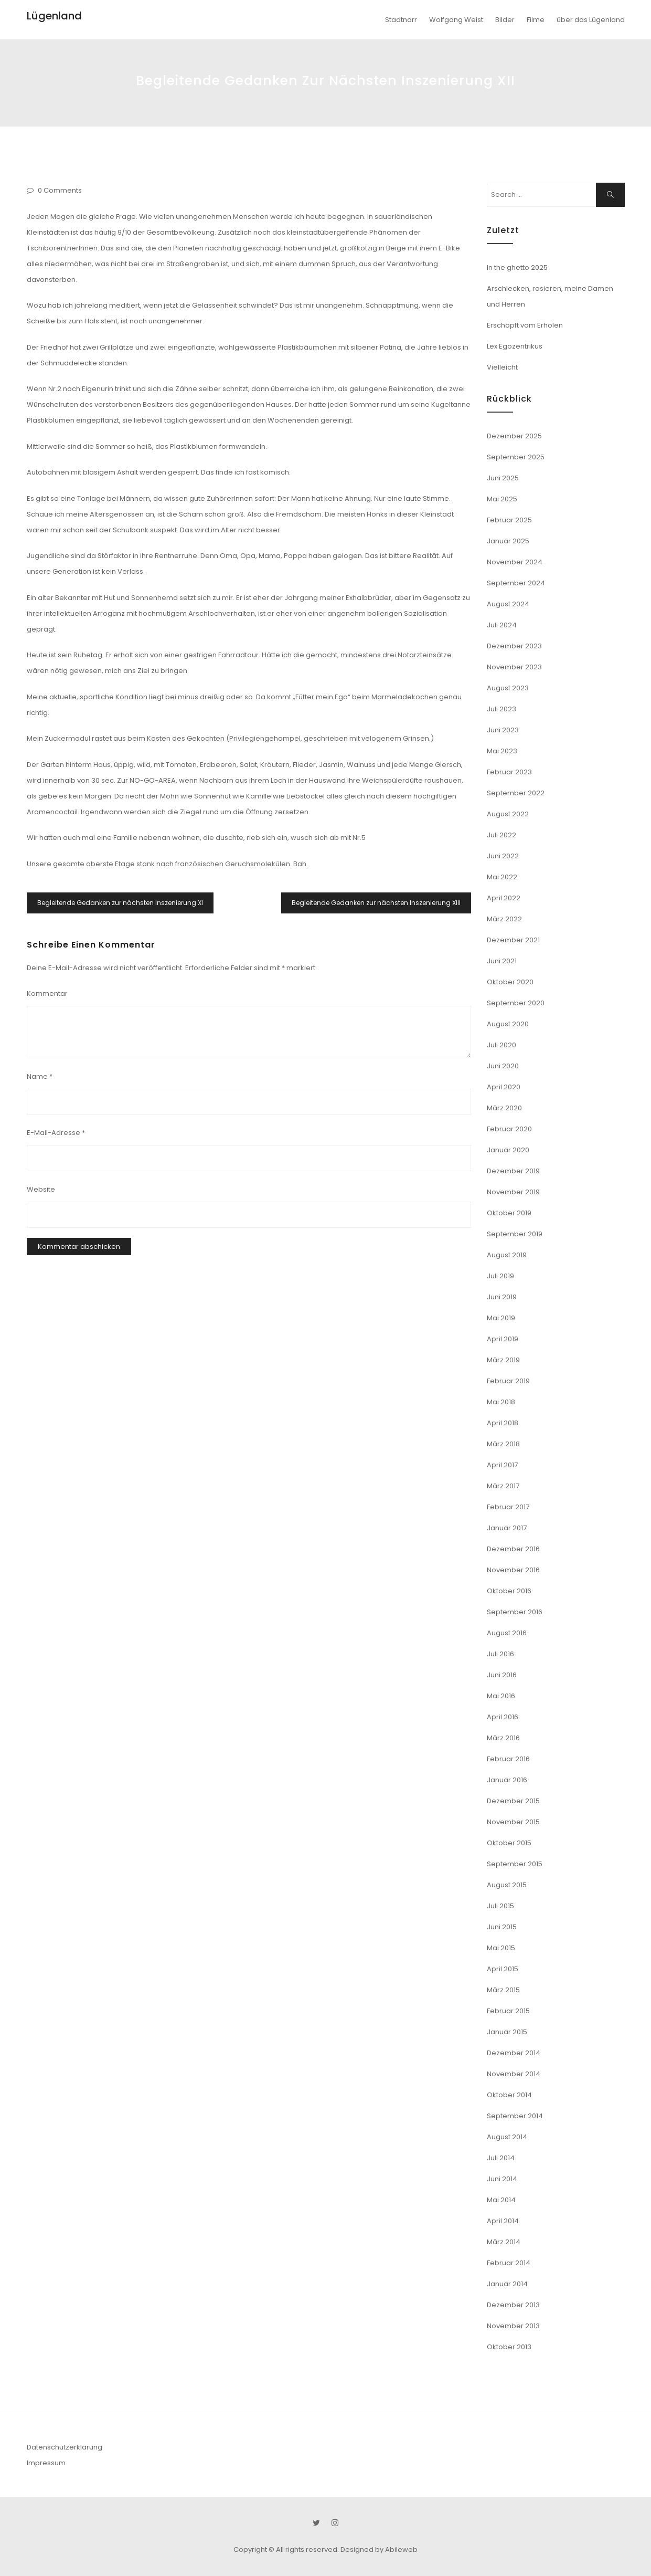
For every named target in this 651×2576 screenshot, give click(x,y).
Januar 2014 (507, 2284)
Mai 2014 (501, 2200)
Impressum (46, 2463)
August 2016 (507, 1633)
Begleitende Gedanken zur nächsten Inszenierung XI (120, 902)
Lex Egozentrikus (514, 346)
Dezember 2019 (513, 1171)
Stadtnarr (401, 20)
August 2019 (507, 1255)
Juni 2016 (502, 1675)
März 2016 (503, 1738)
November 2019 (513, 1192)
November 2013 (513, 2326)
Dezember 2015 (513, 1801)
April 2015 (502, 1969)
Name (39, 1076)
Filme (536, 20)
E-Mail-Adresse (56, 1133)
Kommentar (47, 993)
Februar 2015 (508, 2011)
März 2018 (503, 1444)
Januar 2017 (507, 1528)
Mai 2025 (502, 499)
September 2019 (514, 1234)
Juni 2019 (502, 1297)
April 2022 (503, 898)
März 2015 (503, 1990)
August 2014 (507, 2137)
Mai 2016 (501, 1696)
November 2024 (514, 562)
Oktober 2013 (509, 2347)
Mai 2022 (502, 877)
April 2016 (502, 1717)
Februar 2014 (508, 2263)
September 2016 (514, 1612)
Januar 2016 (507, 1780)
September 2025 (516, 457)
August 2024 (508, 604)
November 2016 (513, 1570)
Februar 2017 (508, 1507)
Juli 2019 (500, 1276)
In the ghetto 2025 (517, 267)
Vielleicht (502, 367)
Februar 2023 (509, 772)
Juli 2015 (500, 1906)
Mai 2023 (502, 751)
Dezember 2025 (514, 436)
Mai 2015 (501, 1948)
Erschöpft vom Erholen (525, 325)
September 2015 (514, 1864)
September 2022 (516, 793)
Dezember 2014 (513, 2053)
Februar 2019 (508, 1381)
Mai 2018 (501, 1402)
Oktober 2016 (509, 1591)
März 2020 (504, 1108)
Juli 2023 (501, 709)
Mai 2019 (501, 1318)
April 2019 (502, 1339)
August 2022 (508, 814)
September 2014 (515, 2116)
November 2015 (513, 1822)
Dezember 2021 (513, 940)
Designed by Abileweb (379, 2549)
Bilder (505, 20)
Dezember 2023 (514, 646)
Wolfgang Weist (456, 20)
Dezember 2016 (513, 1549)
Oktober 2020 (510, 982)
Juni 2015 (502, 1927)
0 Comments (60, 190)
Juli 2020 (501, 1045)
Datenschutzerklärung (64, 2447)
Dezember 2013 (513, 2305)
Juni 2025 (503, 478)
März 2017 (503, 1486)
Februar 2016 (508, 1759)
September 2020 (516, 1003)
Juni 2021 (502, 961)
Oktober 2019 (509, 1213)
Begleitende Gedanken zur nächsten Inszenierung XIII (376, 902)
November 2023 (514, 667)
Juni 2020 (503, 1066)
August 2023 (508, 688)
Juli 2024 (502, 625)
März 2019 (503, 1360)
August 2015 (507, 1885)
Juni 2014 (502, 2179)
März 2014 (503, 2242)
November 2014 (513, 2074)
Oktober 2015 (509, 1843)
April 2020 (503, 1087)
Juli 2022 (501, 835)
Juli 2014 (501, 2158)
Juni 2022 (503, 856)
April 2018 (502, 1423)
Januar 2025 (508, 541)
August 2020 (508, 1024)
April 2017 (502, 1465)
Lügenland (54, 15)
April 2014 (503, 2221)
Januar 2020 (508, 1150)
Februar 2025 (509, 520)
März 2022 (504, 919)
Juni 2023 (503, 730)
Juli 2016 (500, 1654)
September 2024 (516, 583)
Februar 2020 (509, 1129)
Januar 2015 (507, 2032)
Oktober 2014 (509, 2095)
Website (41, 1189)
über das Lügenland (591, 20)
